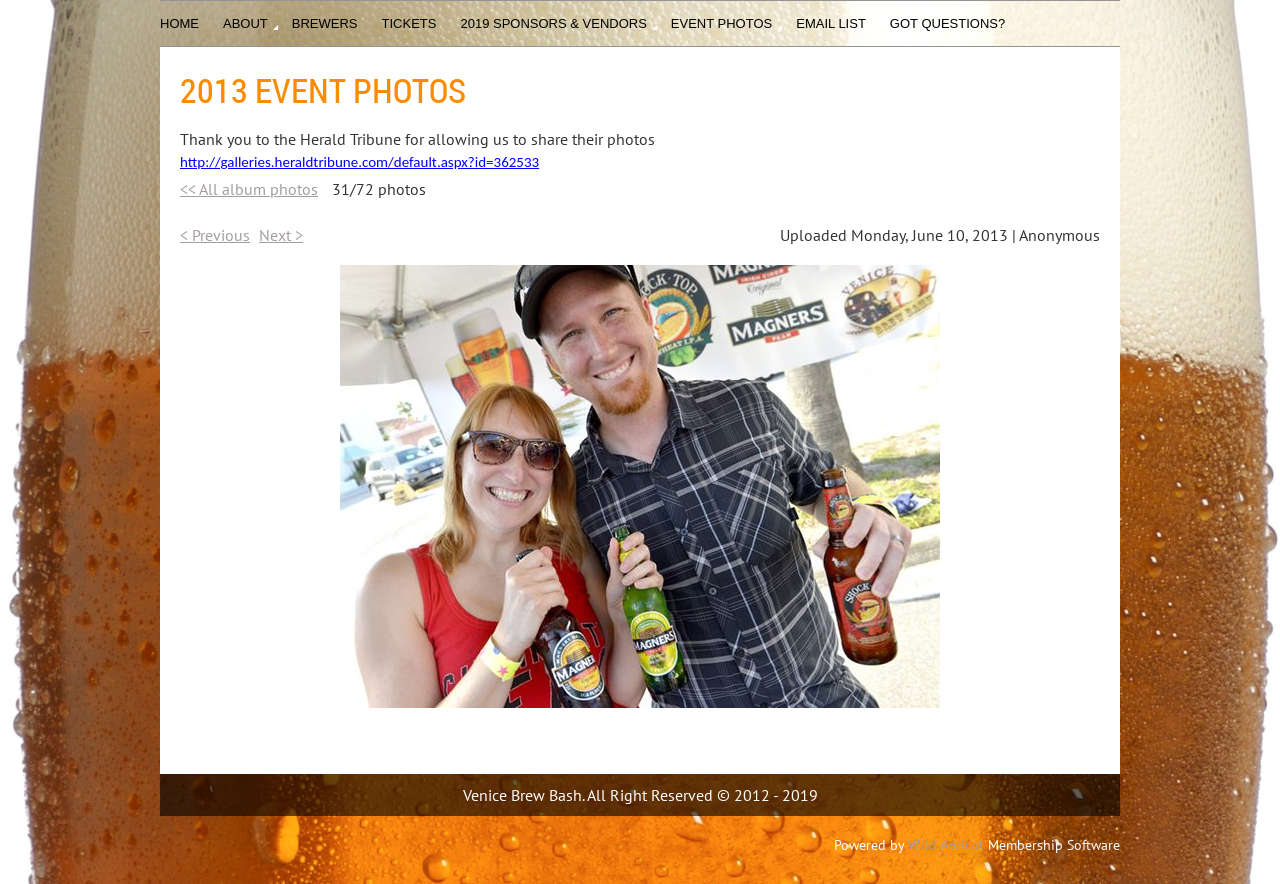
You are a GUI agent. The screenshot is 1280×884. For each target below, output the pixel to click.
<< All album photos (249, 189)
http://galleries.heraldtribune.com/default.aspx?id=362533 (359, 162)
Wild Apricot (946, 845)
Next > (281, 235)
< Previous (215, 235)
